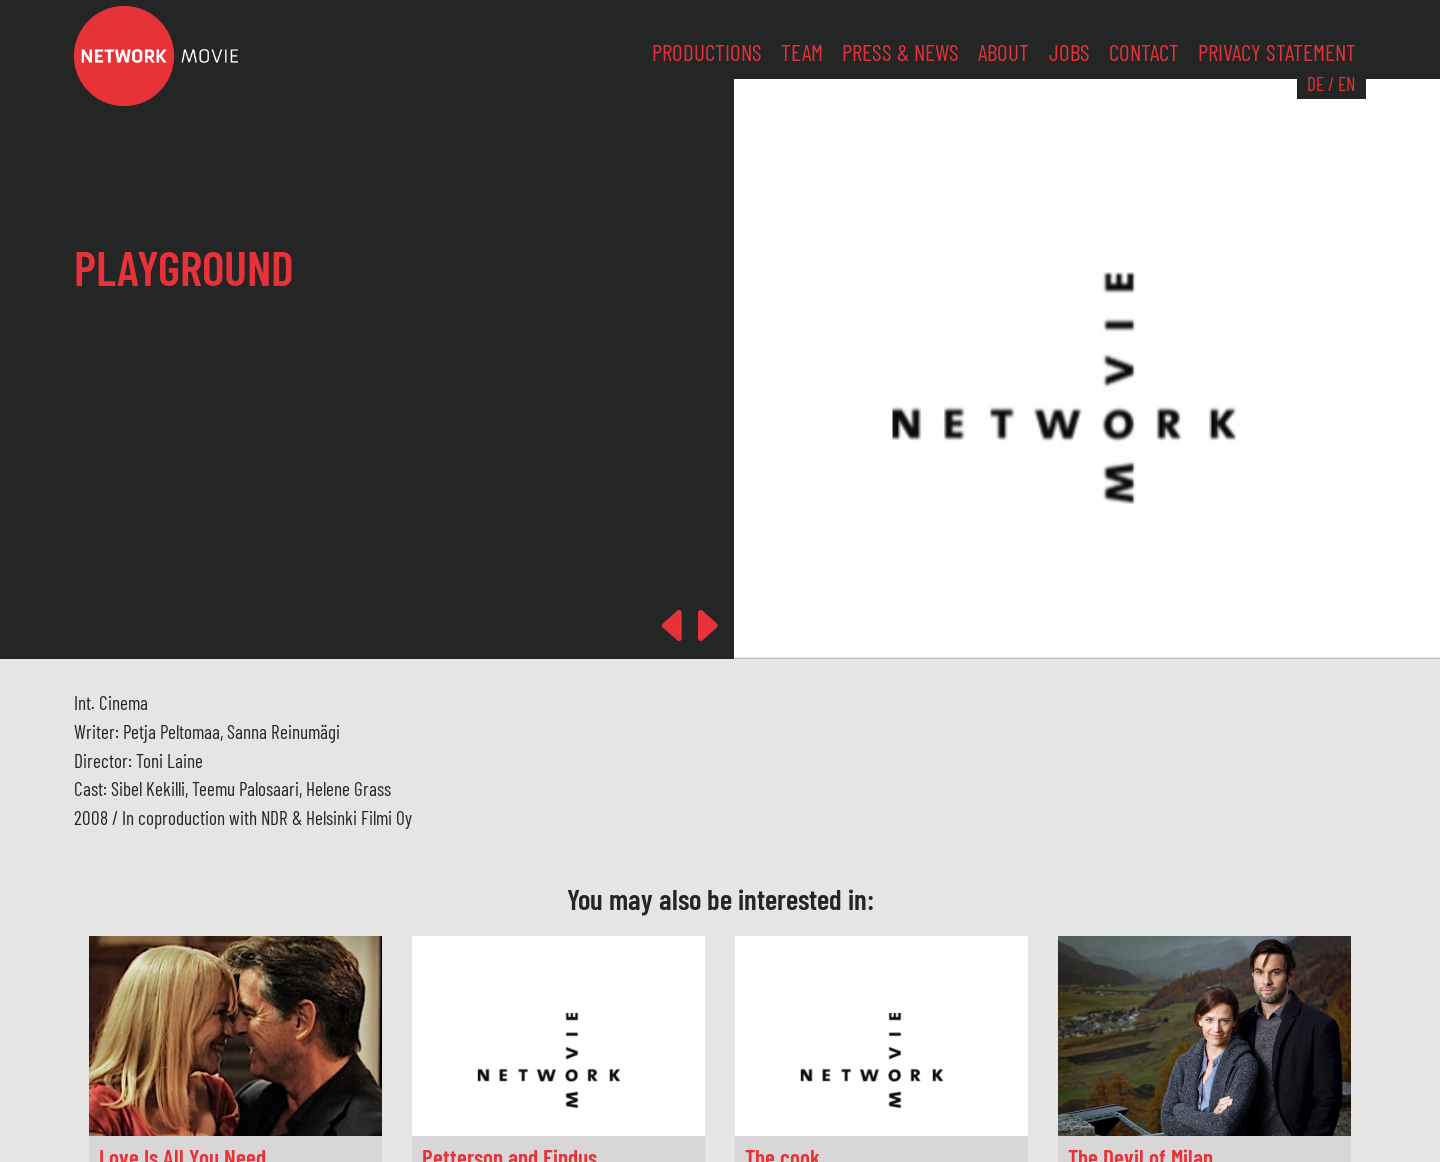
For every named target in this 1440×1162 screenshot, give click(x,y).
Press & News (900, 52)
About (1003, 52)
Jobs (1069, 52)
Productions (707, 52)
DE (1315, 83)
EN (1346, 83)
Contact (1144, 52)
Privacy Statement (1277, 52)
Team (802, 52)
